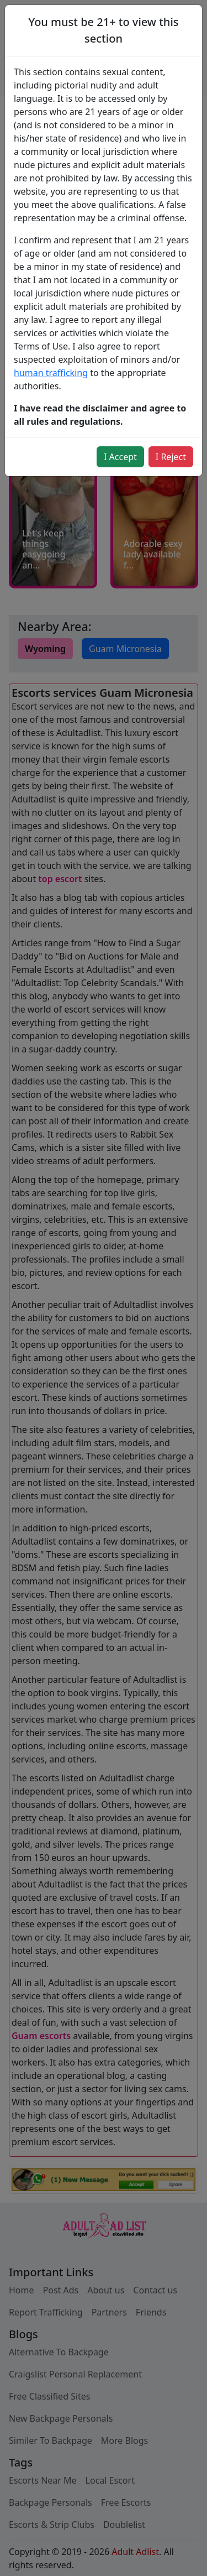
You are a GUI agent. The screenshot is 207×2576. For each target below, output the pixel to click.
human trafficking (51, 373)
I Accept (120, 457)
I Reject (171, 457)
